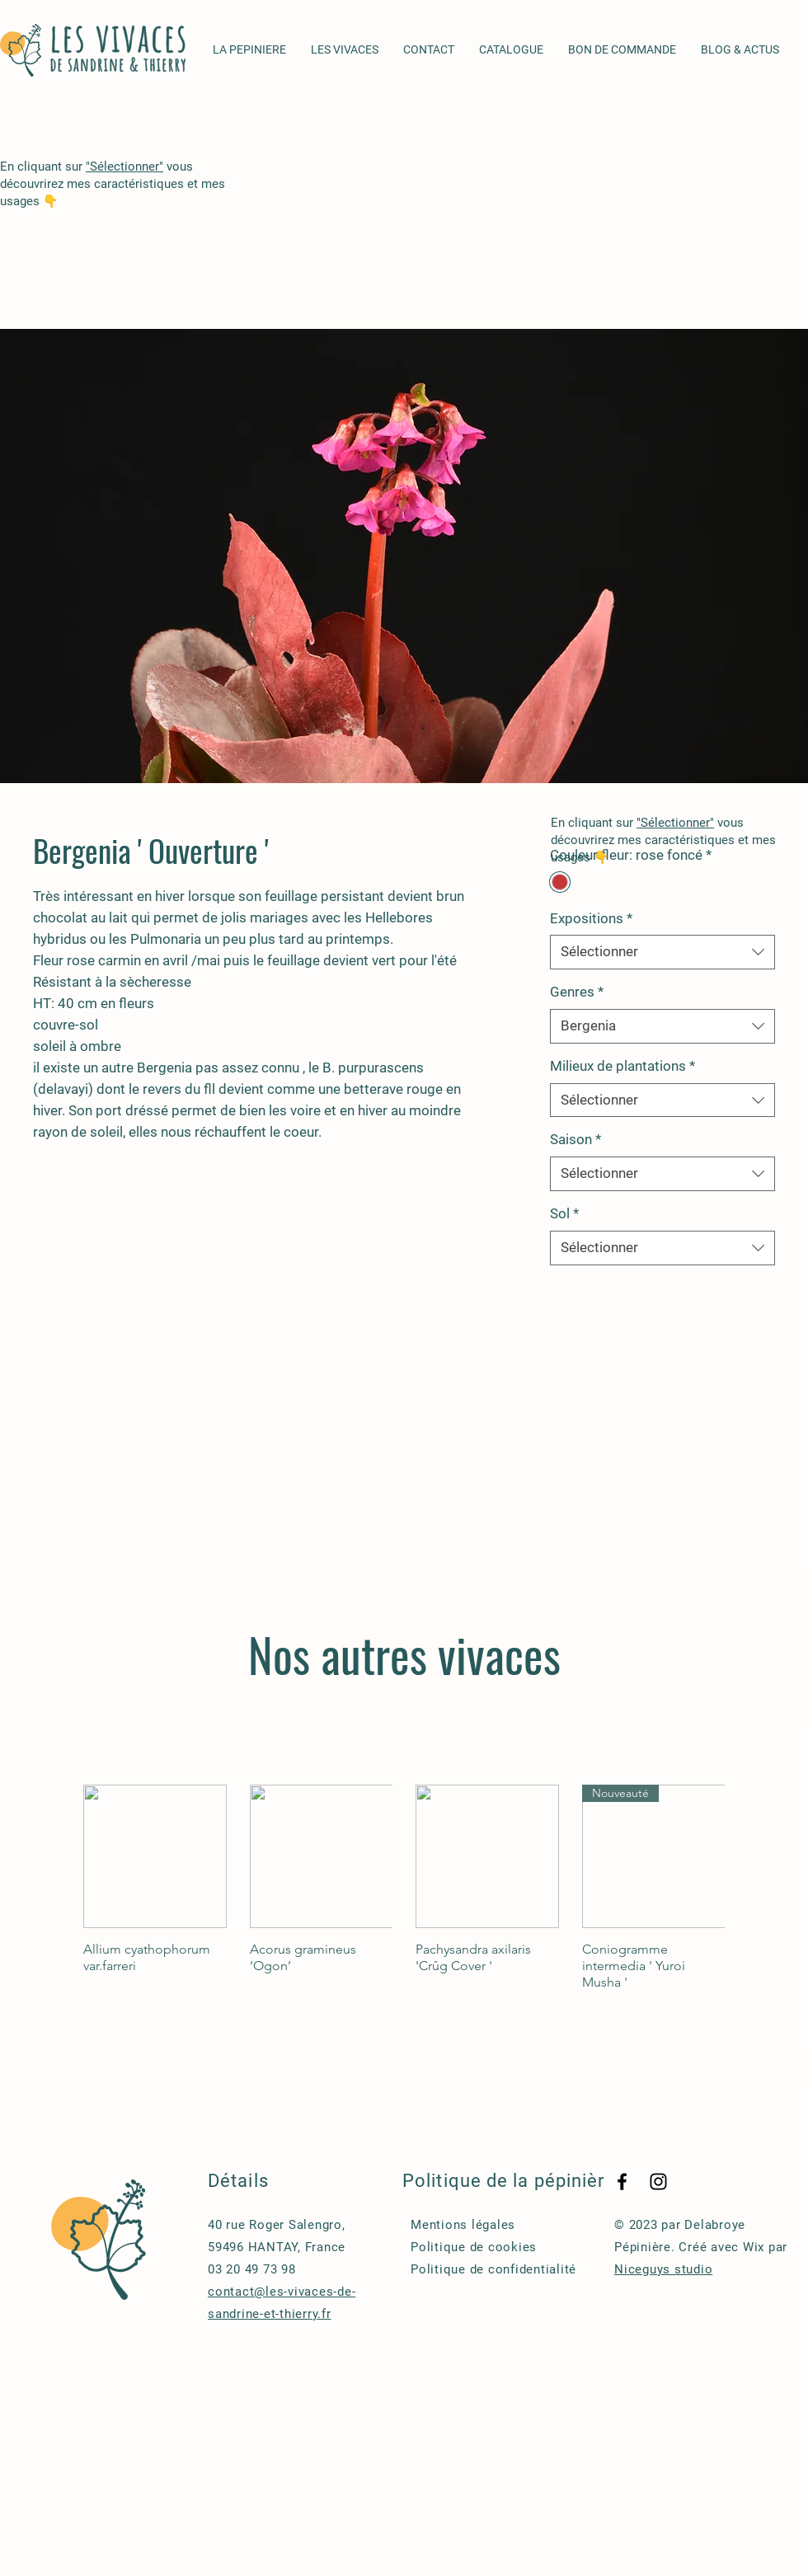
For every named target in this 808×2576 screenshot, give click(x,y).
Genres (577, 991)
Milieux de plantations (622, 1066)
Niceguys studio (663, 2269)
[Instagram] (658, 2181)
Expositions (591, 918)
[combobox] (662, 952)
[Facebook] (622, 2181)
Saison (575, 1139)
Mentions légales (463, 2224)
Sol (564, 1213)
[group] (404, 1888)
